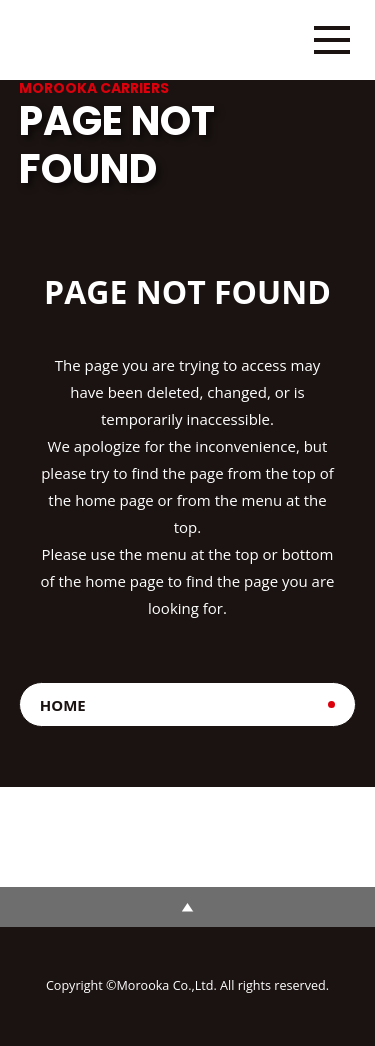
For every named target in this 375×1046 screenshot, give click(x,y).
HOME (63, 705)
